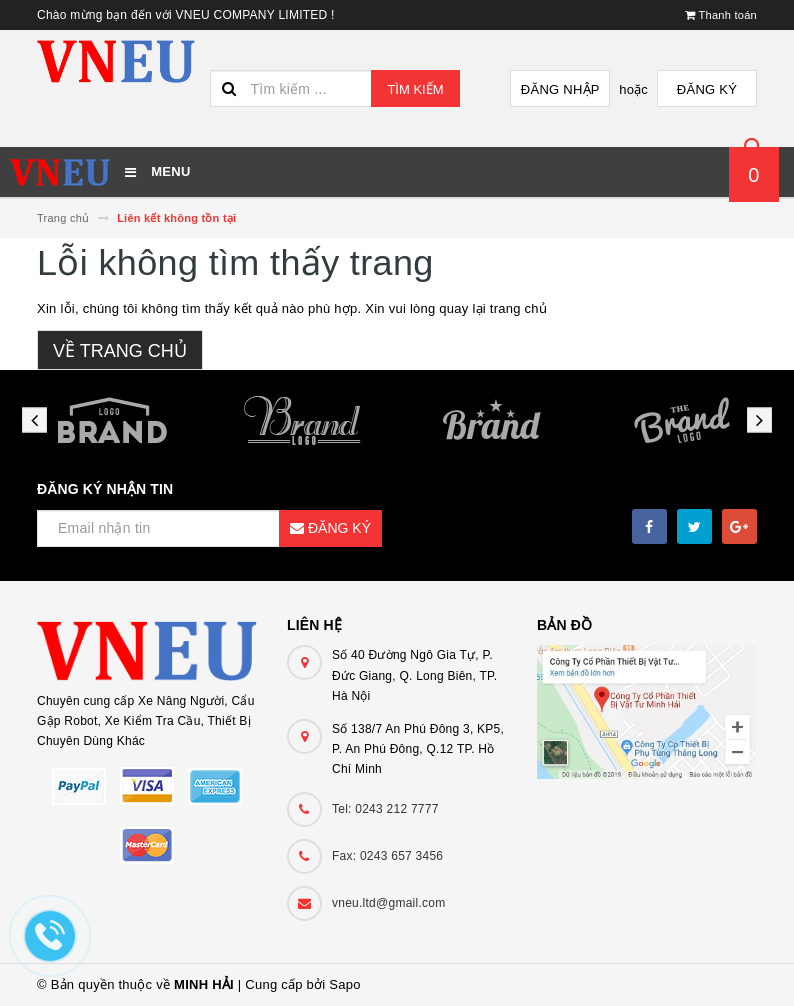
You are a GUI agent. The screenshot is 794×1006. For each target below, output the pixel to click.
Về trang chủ (120, 351)
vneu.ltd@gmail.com (388, 903)
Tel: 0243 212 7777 (385, 809)
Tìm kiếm (415, 89)
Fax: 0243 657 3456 (387, 856)
